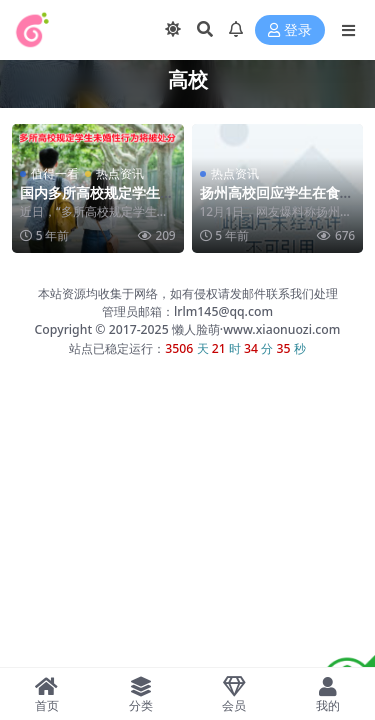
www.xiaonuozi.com (281, 329)
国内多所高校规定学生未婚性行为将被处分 (97, 201)
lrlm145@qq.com (223, 311)
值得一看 (55, 173)
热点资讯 (120, 173)
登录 (290, 30)
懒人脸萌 (194, 329)
